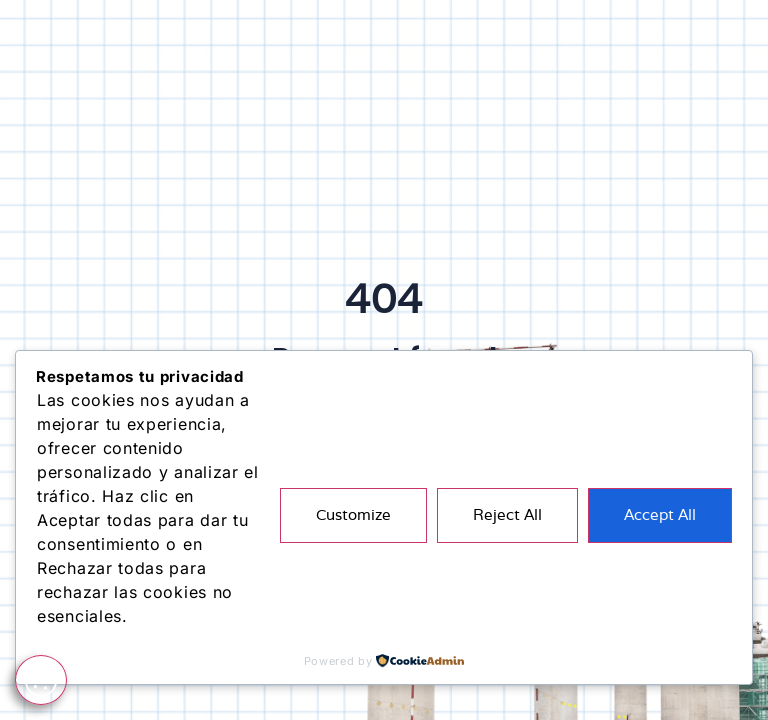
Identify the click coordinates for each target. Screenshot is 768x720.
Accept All (660, 514)
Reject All (507, 514)
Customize (353, 514)
